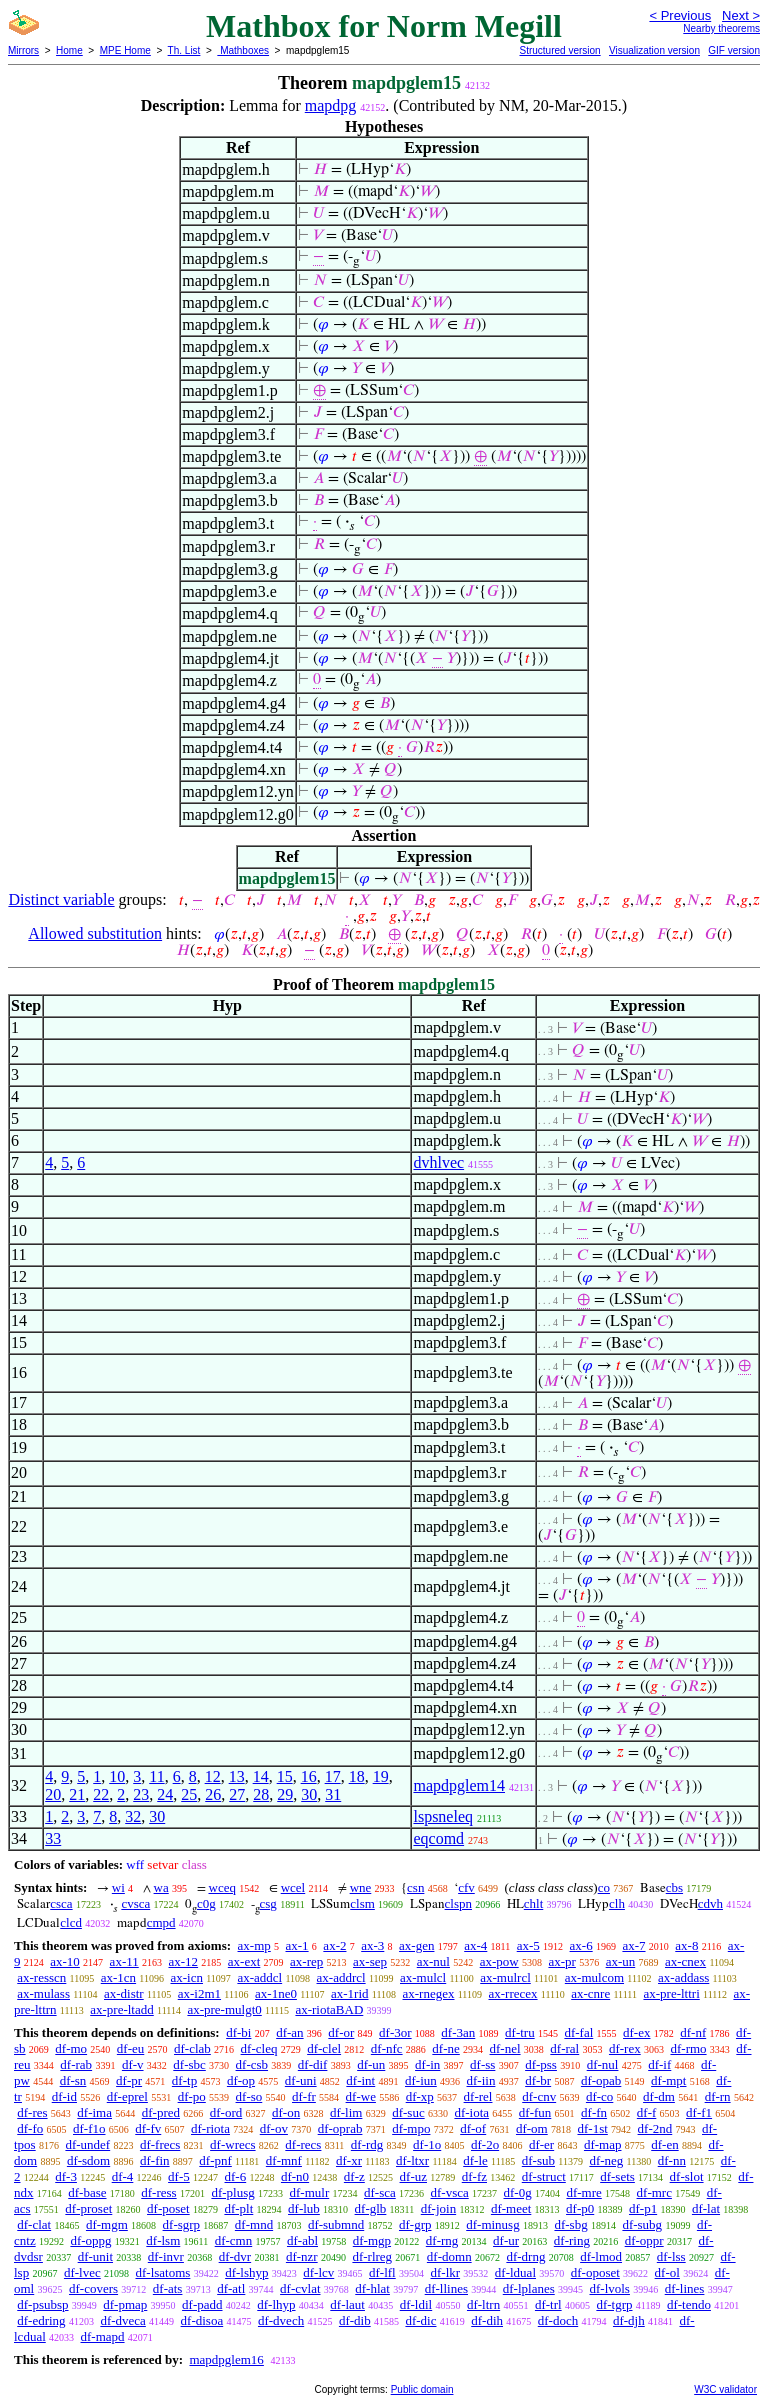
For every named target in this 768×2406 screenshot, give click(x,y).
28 (261, 1794)
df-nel (505, 2048)
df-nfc (387, 2048)
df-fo (30, 2128)
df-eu (130, 2048)
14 (261, 1776)
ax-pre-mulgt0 (224, 2009)
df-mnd (254, 2224)
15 (285, 1776)
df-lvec (82, 2272)
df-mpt (668, 2080)
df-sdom (88, 2160)
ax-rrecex (513, 1993)
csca (61, 1903)
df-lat (706, 2208)
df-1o (427, 2144)
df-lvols (609, 2288)
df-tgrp (614, 2304)
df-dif (313, 2064)
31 (333, 1794)
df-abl (302, 2240)
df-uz (413, 2176)
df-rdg (367, 2144)
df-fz (474, 2176)
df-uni (301, 2080)
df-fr (304, 2096)
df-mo (71, 2048)
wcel (293, 1887)
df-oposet (595, 2272)
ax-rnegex (429, 1993)
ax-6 (581, 1945)
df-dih (487, 2320)
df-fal (578, 2032)
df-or (341, 2032)
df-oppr (644, 2240)
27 (237, 1794)
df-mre (583, 2192)
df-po (192, 2096)
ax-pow (499, 1961)
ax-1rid (350, 1993)
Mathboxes (243, 50)
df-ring (572, 2240)
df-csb (252, 2064)
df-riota (210, 2128)
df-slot (687, 2176)
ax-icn (187, 1977)
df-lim (346, 2112)
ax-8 (686, 1945)
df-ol (667, 2272)
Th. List (184, 50)
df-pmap (125, 2304)
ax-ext (244, 1961)
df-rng (442, 2240)
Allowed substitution (95, 933)
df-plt (238, 2208)
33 (53, 1838)
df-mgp (372, 2240)
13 (237, 1776)
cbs (674, 1887)
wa (161, 1887)
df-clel (324, 2048)
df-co (599, 2096)
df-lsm (163, 2240)
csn (415, 1887)
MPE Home (125, 50)
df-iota (471, 2112)
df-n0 (295, 2176)
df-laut (347, 2304)
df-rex (625, 2048)
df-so (249, 2096)
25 (189, 1794)
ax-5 (528, 1945)
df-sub (538, 2160)
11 (156, 1776)
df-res (32, 2112)
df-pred (161, 2112)
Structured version (559, 50)
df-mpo (411, 2128)
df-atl (231, 2288)
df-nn (672, 2160)
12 (213, 1776)
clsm (362, 1903)
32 (133, 1816)
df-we (361, 2096)
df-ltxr (412, 2160)
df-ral (564, 2048)
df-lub (304, 2208)
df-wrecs (232, 2144)
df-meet (511, 2208)
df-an (289, 2032)
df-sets (617, 2176)
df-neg (606, 2160)
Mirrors (23, 50)
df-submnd (336, 2224)
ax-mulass (43, 1993)
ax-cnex (685, 1961)
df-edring (41, 2320)
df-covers (93, 2288)
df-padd (202, 2304)
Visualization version (654, 50)
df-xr (349, 2160)
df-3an (458, 2032)
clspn (458, 1903)
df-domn (449, 2256)
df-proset (88, 2208)
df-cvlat (300, 2288)
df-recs (303, 2144)
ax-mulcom (594, 1977)
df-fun (535, 2112)
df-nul (603, 2064)
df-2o (485, 2144)
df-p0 (580, 2208)
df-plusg (232, 2192)
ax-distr (124, 1993)
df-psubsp (42, 2304)
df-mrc (654, 2192)
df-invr (166, 2256)
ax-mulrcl (505, 1977)
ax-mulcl (423, 1977)
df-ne (445, 2048)
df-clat (34, 2224)
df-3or (395, 2032)
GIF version (734, 50)
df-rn (718, 2096)
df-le (475, 2160)
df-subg (642, 2224)
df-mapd (103, 2336)
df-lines (685, 2288)
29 (285, 1794)
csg (268, 1903)
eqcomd (438, 1838)
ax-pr (561, 1961)
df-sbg (570, 2224)
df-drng (525, 2256)
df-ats (168, 2288)
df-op (241, 2080)
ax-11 (124, 1961)
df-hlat (372, 2288)
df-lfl (382, 2272)
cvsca (135, 1903)
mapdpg (331, 105)
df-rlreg (372, 2256)
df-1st (592, 2128)
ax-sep (370, 1961)
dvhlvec (438, 1162)
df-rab (76, 2064)
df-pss (541, 2064)
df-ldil (416, 2304)
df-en (664, 2144)
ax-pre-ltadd (122, 2009)
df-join (438, 2208)
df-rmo (688, 2048)
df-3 (66, 2176)
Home (69, 50)
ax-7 (633, 1945)
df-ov (274, 2128)
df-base (87, 2192)
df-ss (482, 2064)
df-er (541, 2144)
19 (381, 1776)
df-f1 (699, 2112)
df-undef (87, 2144)
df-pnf (215, 2160)
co (604, 1887)
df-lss (671, 2256)
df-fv (148, 2128)
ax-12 (183, 1961)
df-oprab (340, 2128)
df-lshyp (246, 2272)
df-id (64, 2096)
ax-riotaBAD (329, 2009)
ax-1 (297, 1945)
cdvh (710, 1903)
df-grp (415, 2224)
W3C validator (725, 2389)
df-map (603, 2144)
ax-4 (475, 1945)
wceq (222, 1887)
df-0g (518, 2192)
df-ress (158, 2192)
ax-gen (416, 1945)
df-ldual (515, 2272)
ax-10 (65, 1961)
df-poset (168, 2208)
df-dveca (122, 2320)
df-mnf (284, 2160)
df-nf (693, 2032)
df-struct (544, 2176)
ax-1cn (118, 1977)
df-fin (155, 2160)
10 (117, 1776)
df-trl (548, 2304)
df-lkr (445, 2272)
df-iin (481, 2080)
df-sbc (189, 2064)
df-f (647, 2112)
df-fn (594, 2112)
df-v (133, 2064)
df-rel (478, 2096)
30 (309, 1794)
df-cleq (259, 2048)
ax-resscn (41, 1977)
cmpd (161, 1922)
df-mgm (107, 2224)
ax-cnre (590, 1993)
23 (141, 1794)
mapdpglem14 (459, 1785)
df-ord (226, 2112)
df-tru (520, 2032)
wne (361, 1887)
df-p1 (643, 2208)
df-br (538, 2080)
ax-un (621, 1961)
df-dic (420, 2320)
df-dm (659, 2096)
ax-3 (372, 1945)
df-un (371, 2064)
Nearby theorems (721, 28)
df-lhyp (276, 2304)
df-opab (601, 2080)
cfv (466, 1887)
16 (309, 1776)
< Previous (680, 15)
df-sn (73, 2080)
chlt (534, 1903)
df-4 (123, 2176)
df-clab (192, 2048)
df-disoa (202, 2320)
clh (617, 1903)
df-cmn (234, 2240)
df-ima (94, 2112)
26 (213, 1794)
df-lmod (601, 2256)
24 (165, 1794)
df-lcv (318, 2272)
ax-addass (683, 1977)
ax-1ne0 (276, 1993)
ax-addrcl (341, 1977)
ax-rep (306, 1961)
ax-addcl (259, 1977)
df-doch (558, 2320)
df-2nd (655, 2128)
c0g (206, 1903)
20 (53, 1794)
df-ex (636, 2032)
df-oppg (90, 2240)
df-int (360, 2080)
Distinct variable (61, 899)
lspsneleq (443, 1816)
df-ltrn (483, 2304)
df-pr (129, 2080)
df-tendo (689, 2304)
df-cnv (539, 2096)
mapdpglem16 (226, 2359)
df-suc (408, 2112)
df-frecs (160, 2144)
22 (101, 1794)
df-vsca (449, 2192)
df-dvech (281, 2320)
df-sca (380, 2192)
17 (333, 1776)
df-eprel (127, 2096)
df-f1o (89, 2128)
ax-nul (433, 1961)
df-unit (95, 2256)
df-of (473, 2128)
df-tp (184, 2080)
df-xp (420, 2096)
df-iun (421, 2080)
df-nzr (302, 2256)
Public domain (422, 2389)
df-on (286, 2112)
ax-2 (334, 1945)
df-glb (371, 2208)
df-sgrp (182, 2224)
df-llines (446, 2288)
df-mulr (310, 2192)
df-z (354, 2176)
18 (357, 1776)
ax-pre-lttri (671, 1993)
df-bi (238, 2032)
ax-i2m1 (199, 1993)
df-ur (506, 2240)
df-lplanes (529, 2288)
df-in (427, 2064)
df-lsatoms (162, 2272)
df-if (659, 2064)
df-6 (236, 2176)
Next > (741, 15)
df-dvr (235, 2256)
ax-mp (254, 1945)
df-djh (629, 2320)
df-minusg (492, 2224)
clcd (71, 1922)
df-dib (355, 2320)
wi (118, 1887)
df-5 (179, 2176)
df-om (532, 2128)
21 (77, 1794)
